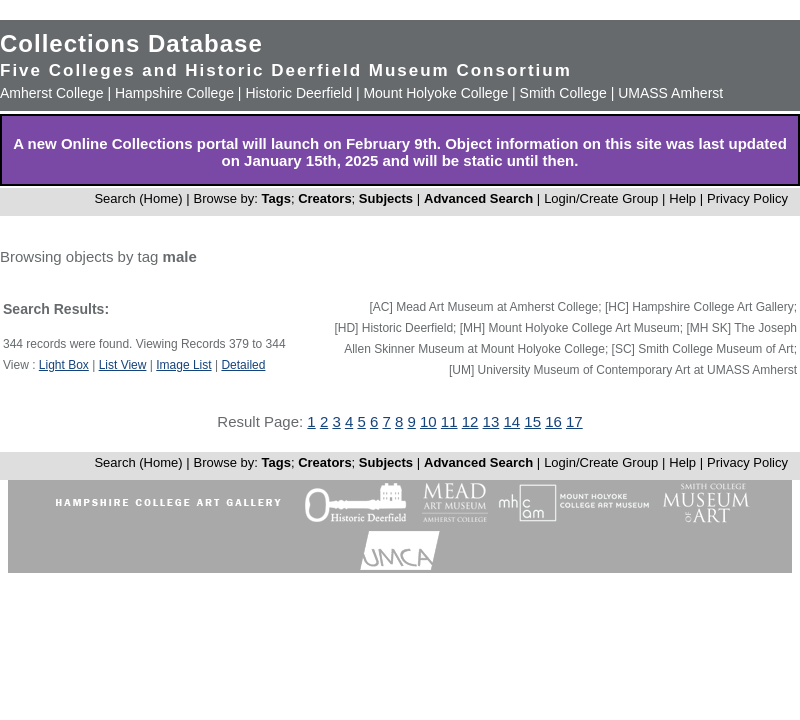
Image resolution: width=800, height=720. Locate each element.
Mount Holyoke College (435, 93)
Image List (183, 365)
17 (574, 421)
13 (491, 421)
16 (553, 421)
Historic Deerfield (298, 93)
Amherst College (52, 93)
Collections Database (131, 43)
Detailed (243, 365)
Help (682, 198)
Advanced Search (478, 198)
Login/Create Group (603, 198)
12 (470, 421)
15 (532, 421)
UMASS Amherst (670, 93)
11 (449, 421)
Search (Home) (138, 198)
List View (123, 365)
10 (428, 421)
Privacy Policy (747, 198)
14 (511, 421)
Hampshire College (174, 93)
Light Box (64, 365)
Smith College (563, 93)
